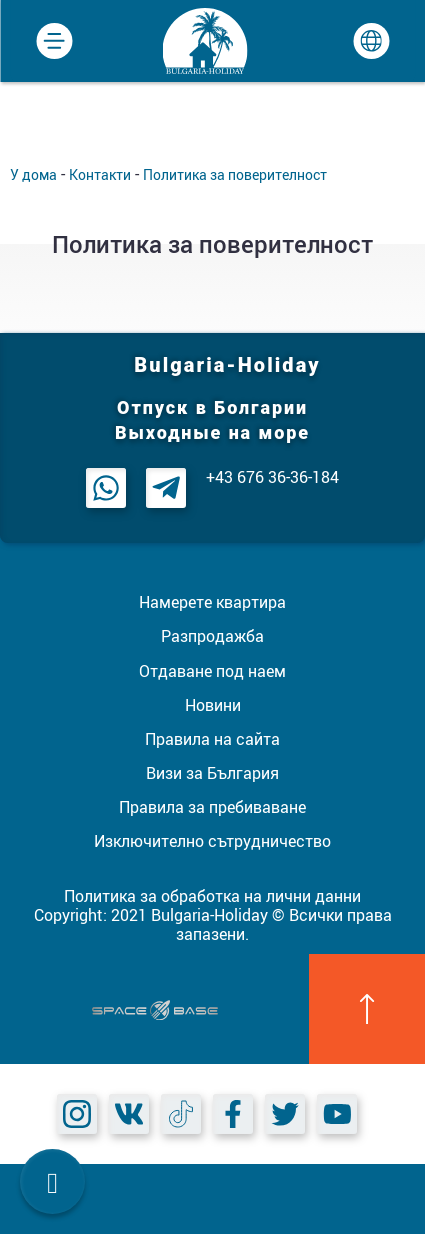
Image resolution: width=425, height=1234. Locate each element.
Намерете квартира (212, 602)
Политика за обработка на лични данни (212, 896)
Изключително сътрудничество (212, 841)
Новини (213, 705)
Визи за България (212, 773)
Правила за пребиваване (212, 807)
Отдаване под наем (212, 671)
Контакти (100, 174)
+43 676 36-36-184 (272, 477)
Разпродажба (212, 636)
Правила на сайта (212, 739)
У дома (33, 174)
